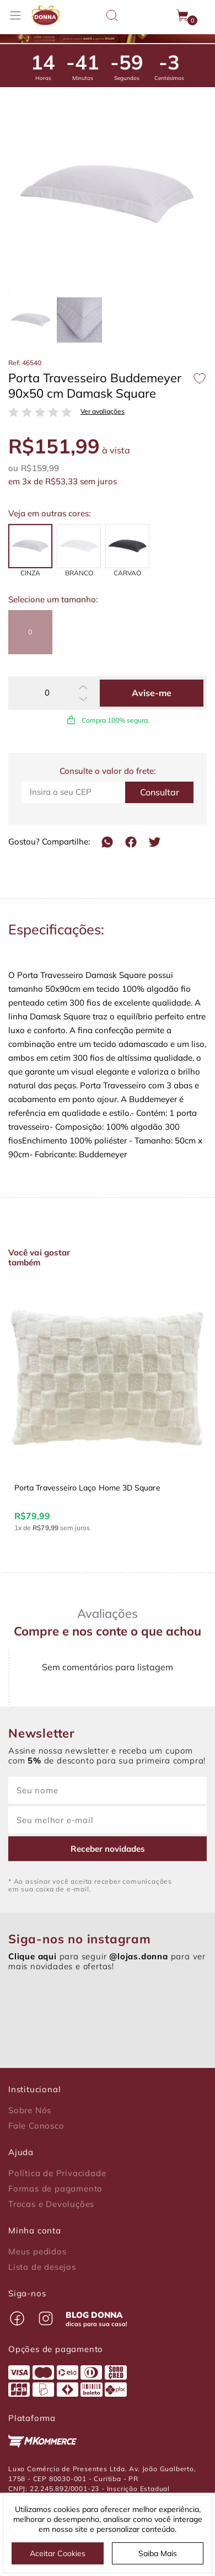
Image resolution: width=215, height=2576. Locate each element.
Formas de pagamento (55, 2189)
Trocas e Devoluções (51, 2204)
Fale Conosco (36, 2126)
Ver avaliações (102, 411)
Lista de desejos (42, 2267)
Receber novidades (108, 1848)
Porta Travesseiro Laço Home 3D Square (87, 1488)
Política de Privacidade (57, 2173)
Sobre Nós (29, 2110)
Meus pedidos (37, 2252)
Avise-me (151, 692)
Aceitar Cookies (57, 2553)
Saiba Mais (157, 2553)
